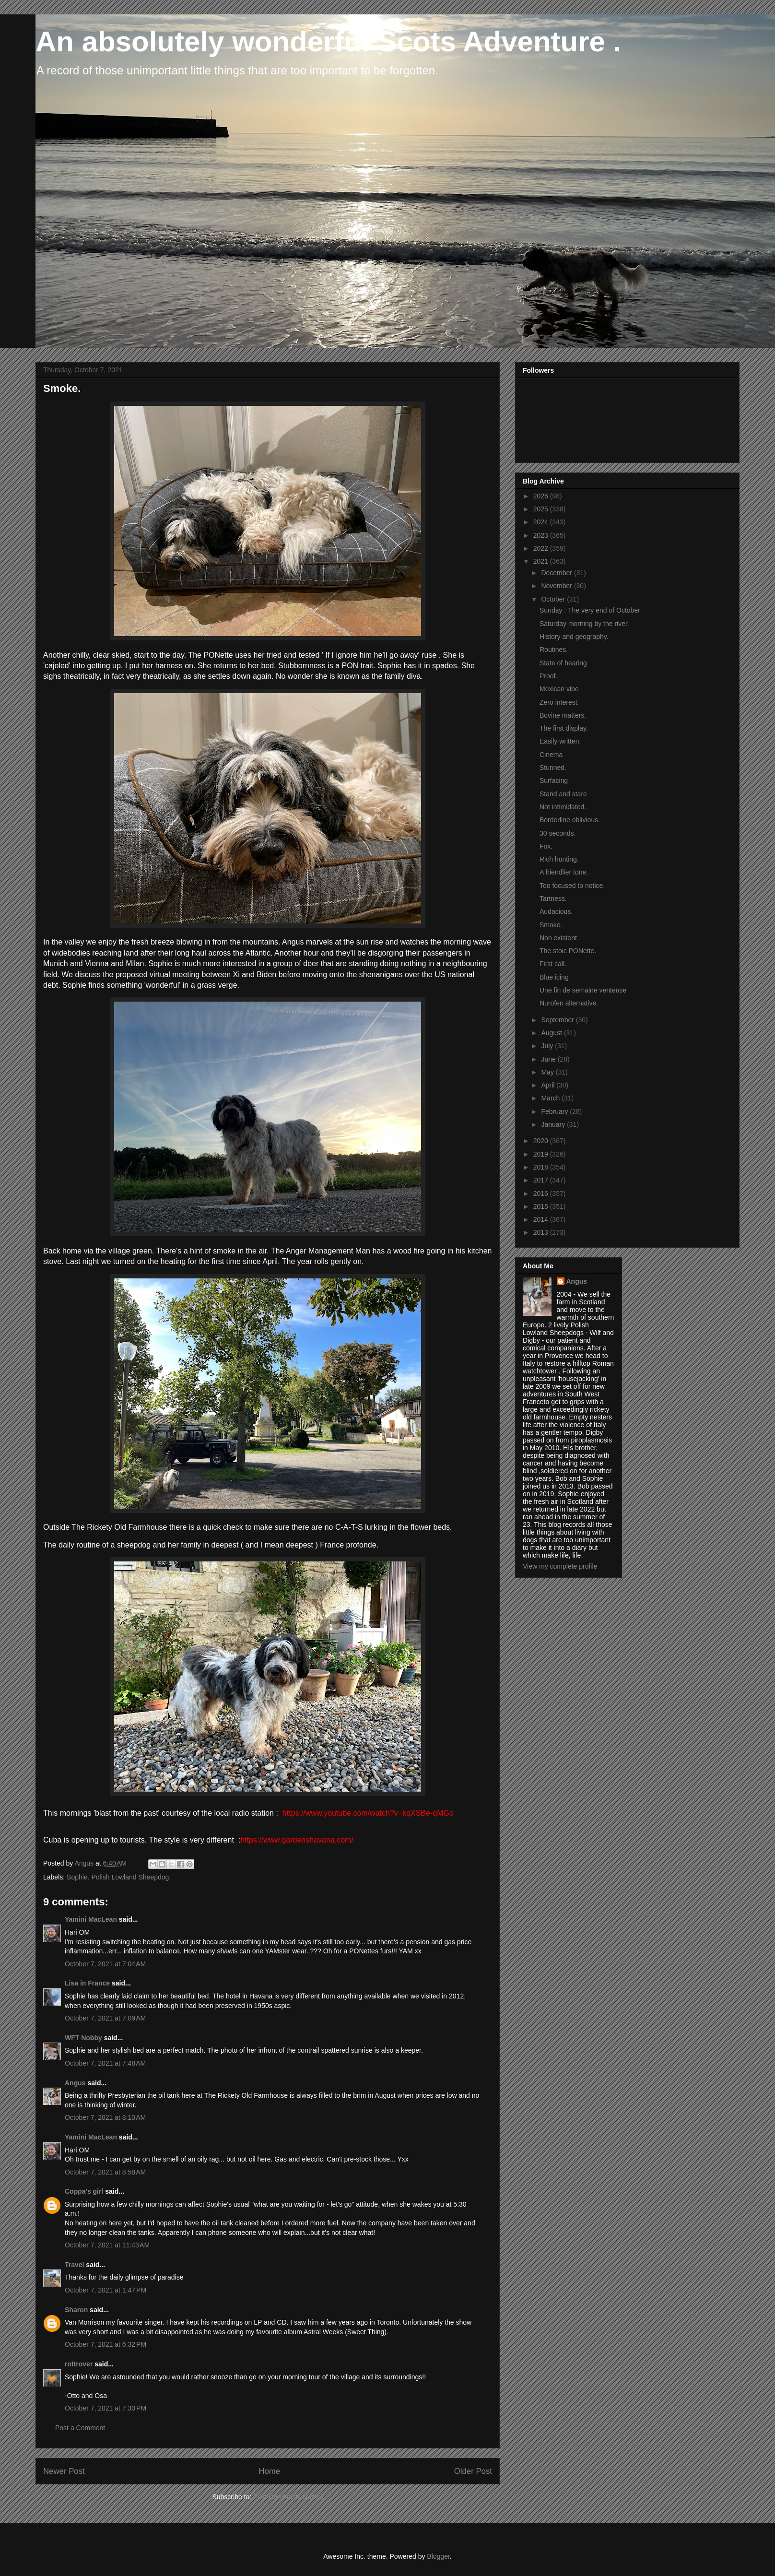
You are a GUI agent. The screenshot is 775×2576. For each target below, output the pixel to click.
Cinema (551, 754)
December (557, 573)
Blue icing (554, 977)
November (557, 586)
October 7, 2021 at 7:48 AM (105, 2063)
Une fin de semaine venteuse (583, 990)
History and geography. (574, 636)
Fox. (546, 846)
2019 (541, 1154)
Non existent (558, 938)
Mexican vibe (559, 689)
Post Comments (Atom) (288, 2497)
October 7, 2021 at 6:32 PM (105, 2344)
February (555, 1111)
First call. (553, 964)
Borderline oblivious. (570, 820)
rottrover (79, 2364)
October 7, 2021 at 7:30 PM (105, 2408)
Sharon (76, 2310)
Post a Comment (80, 2428)
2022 (541, 548)
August (552, 1033)
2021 (541, 561)
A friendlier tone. (564, 872)
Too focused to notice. (572, 885)
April (548, 1085)
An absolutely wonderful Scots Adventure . (328, 41)
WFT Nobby (83, 2038)
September (558, 1020)
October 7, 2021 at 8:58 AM (105, 2172)
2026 (541, 496)
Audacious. (556, 911)
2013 (541, 1232)
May (548, 1072)
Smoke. (551, 925)
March (551, 1098)
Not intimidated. (563, 807)
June (549, 1059)
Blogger (438, 2556)
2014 (541, 1219)
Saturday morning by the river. (584, 623)
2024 (541, 522)
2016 (541, 1193)
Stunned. (553, 767)
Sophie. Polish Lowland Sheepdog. (119, 1877)
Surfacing (554, 780)
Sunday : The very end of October (590, 610)
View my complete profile (560, 1566)
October (554, 599)
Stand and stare (563, 794)
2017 (541, 1180)
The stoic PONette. (568, 951)
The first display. (564, 728)
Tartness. (553, 898)
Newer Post (64, 2471)
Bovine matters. (563, 715)
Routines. (554, 649)
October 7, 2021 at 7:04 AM (105, 1964)
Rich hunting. (559, 859)
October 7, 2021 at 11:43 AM (107, 2245)
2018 (541, 1167)
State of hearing (563, 663)
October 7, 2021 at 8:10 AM (105, 2117)
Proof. (548, 676)
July (548, 1046)
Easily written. (560, 741)
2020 (541, 1141)
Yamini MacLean (91, 1919)
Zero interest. (559, 702)
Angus (75, 2083)
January (554, 1124)
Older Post (473, 2471)
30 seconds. (558, 833)
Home (269, 2471)
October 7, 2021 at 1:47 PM (105, 2290)
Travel (74, 2265)
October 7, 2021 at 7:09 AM (105, 2018)
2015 (541, 1206)
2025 (541, 509)
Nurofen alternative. (569, 1003)
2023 (541, 535)
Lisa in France (87, 1983)
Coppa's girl (84, 2191)
